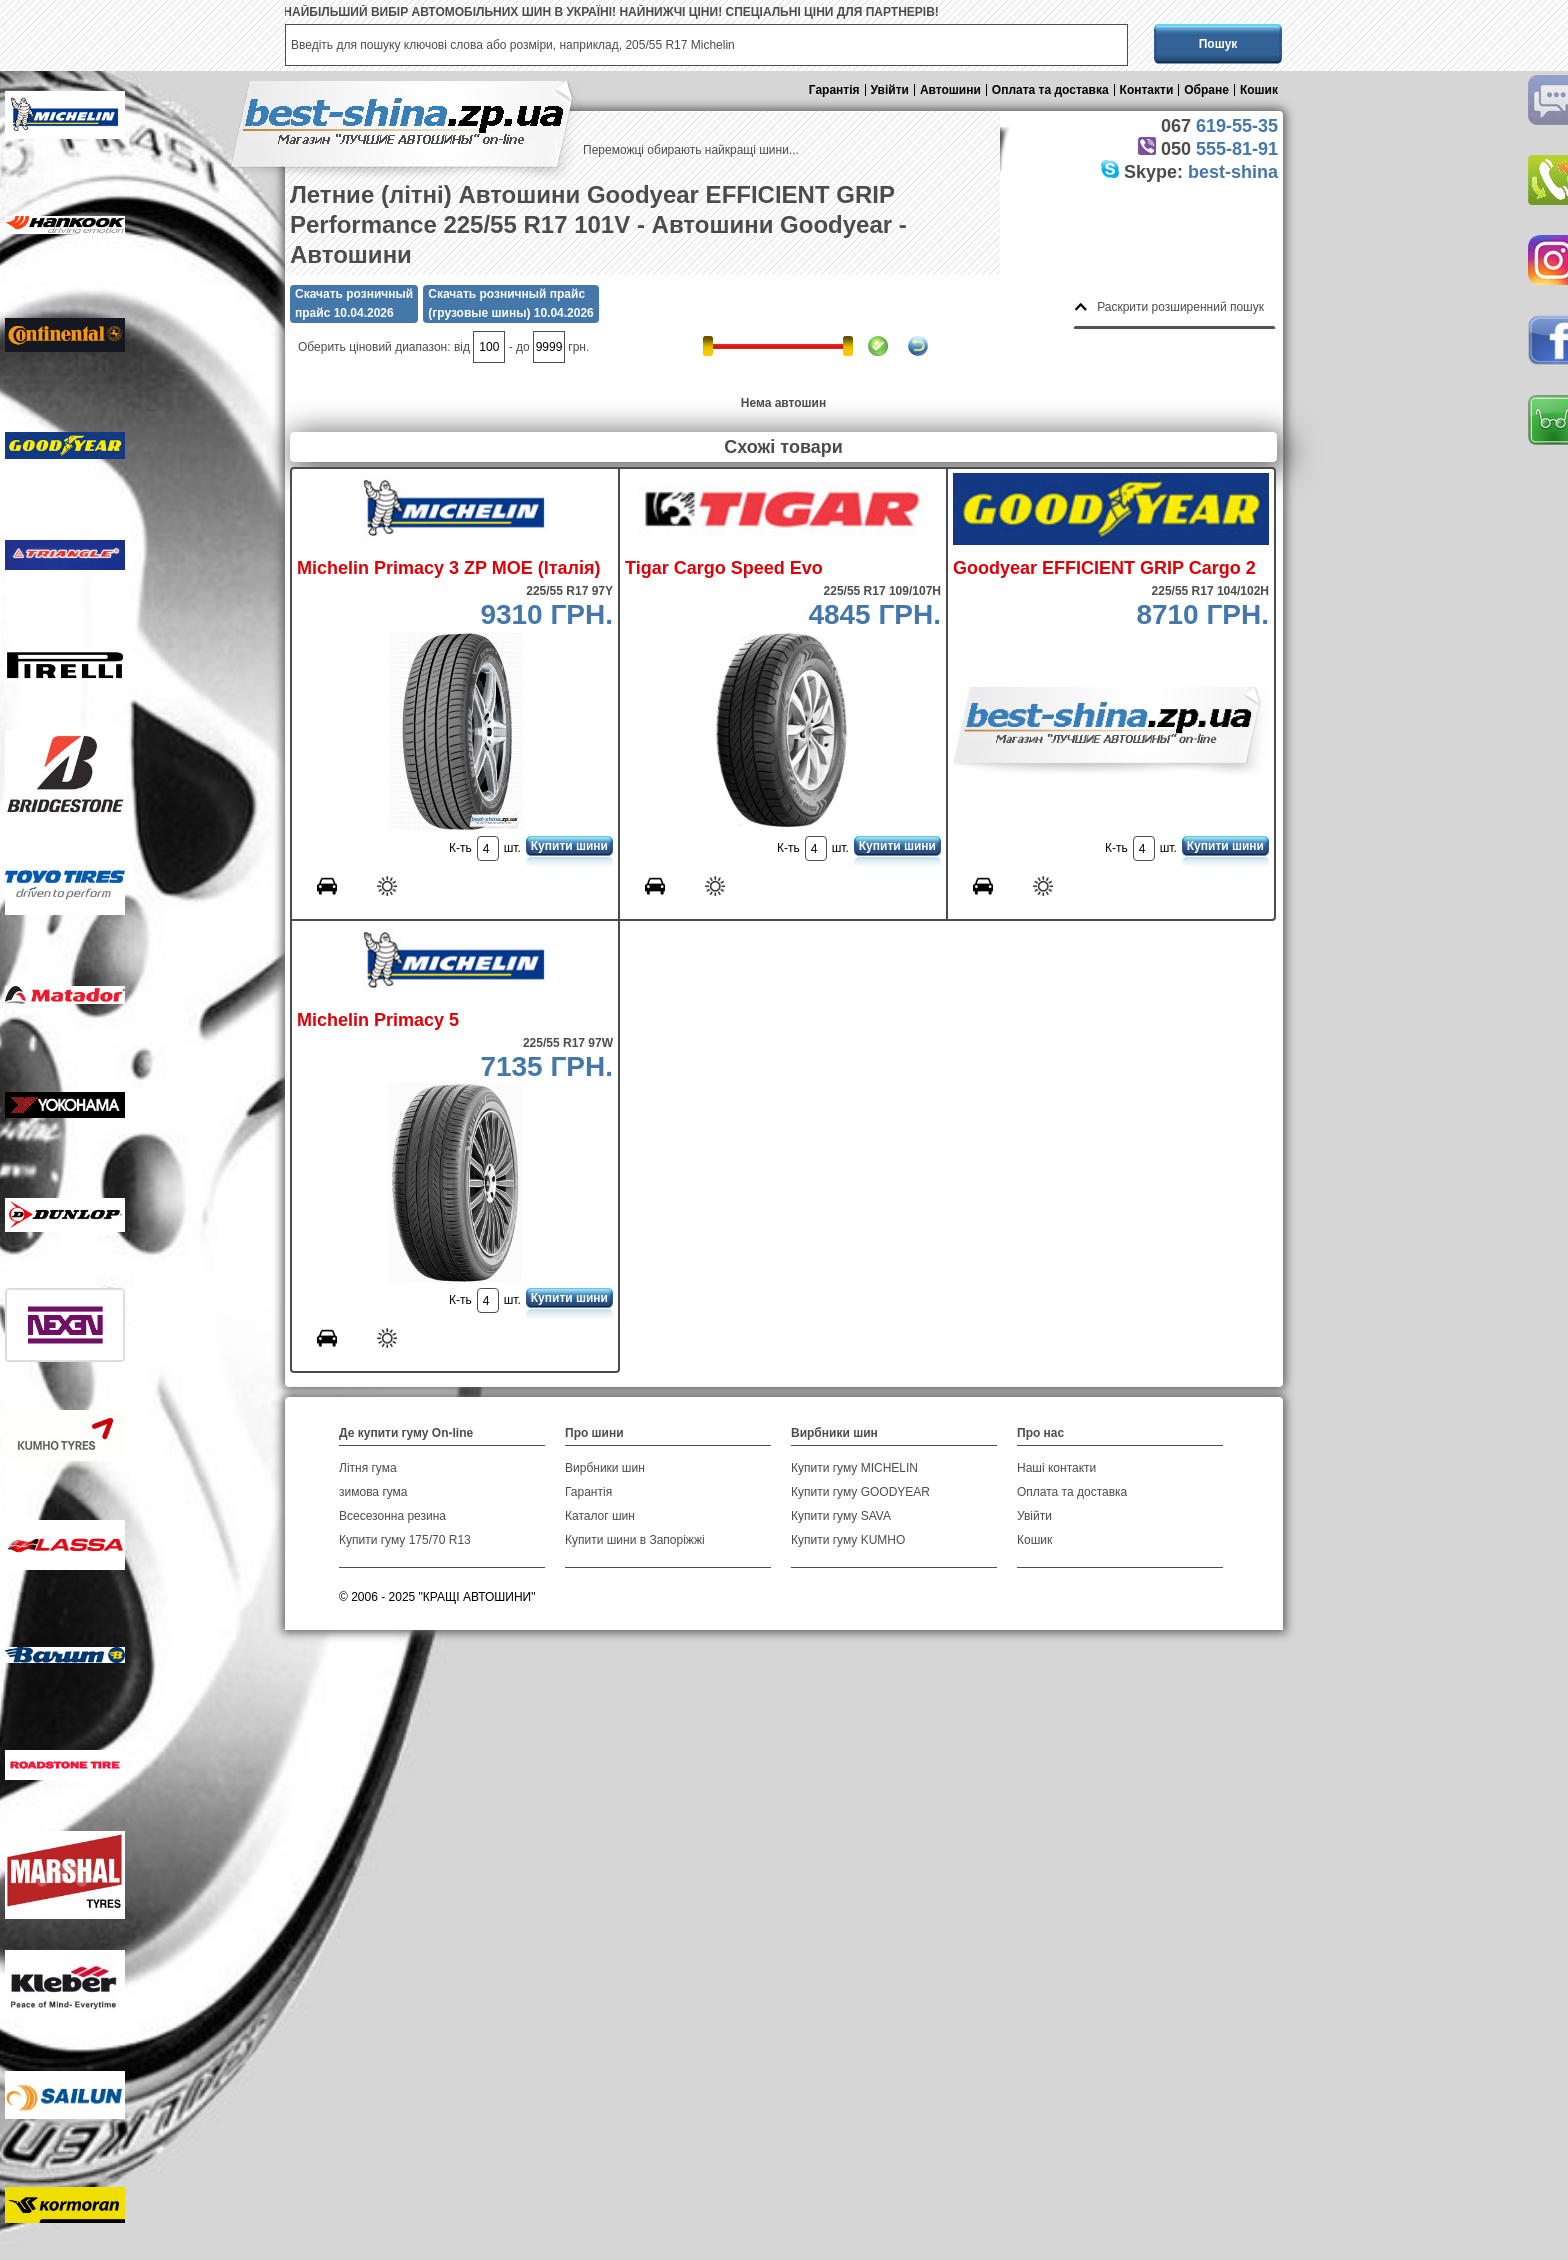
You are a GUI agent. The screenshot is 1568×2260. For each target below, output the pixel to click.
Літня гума (368, 1468)
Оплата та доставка (1050, 90)
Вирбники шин (605, 1468)
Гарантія (834, 90)
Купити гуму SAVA (841, 1516)
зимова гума (373, 1492)
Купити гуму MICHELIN (854, 1468)
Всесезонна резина (392, 1516)
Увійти (890, 90)
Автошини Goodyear (772, 224)
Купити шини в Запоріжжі (635, 1540)
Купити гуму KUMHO (848, 1540)
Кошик (1259, 90)
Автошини (950, 90)
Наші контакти (1056, 1468)
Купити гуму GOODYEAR (860, 1492)
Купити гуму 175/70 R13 (405, 1540)
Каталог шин (600, 1516)
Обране (1206, 90)
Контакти (1147, 90)
